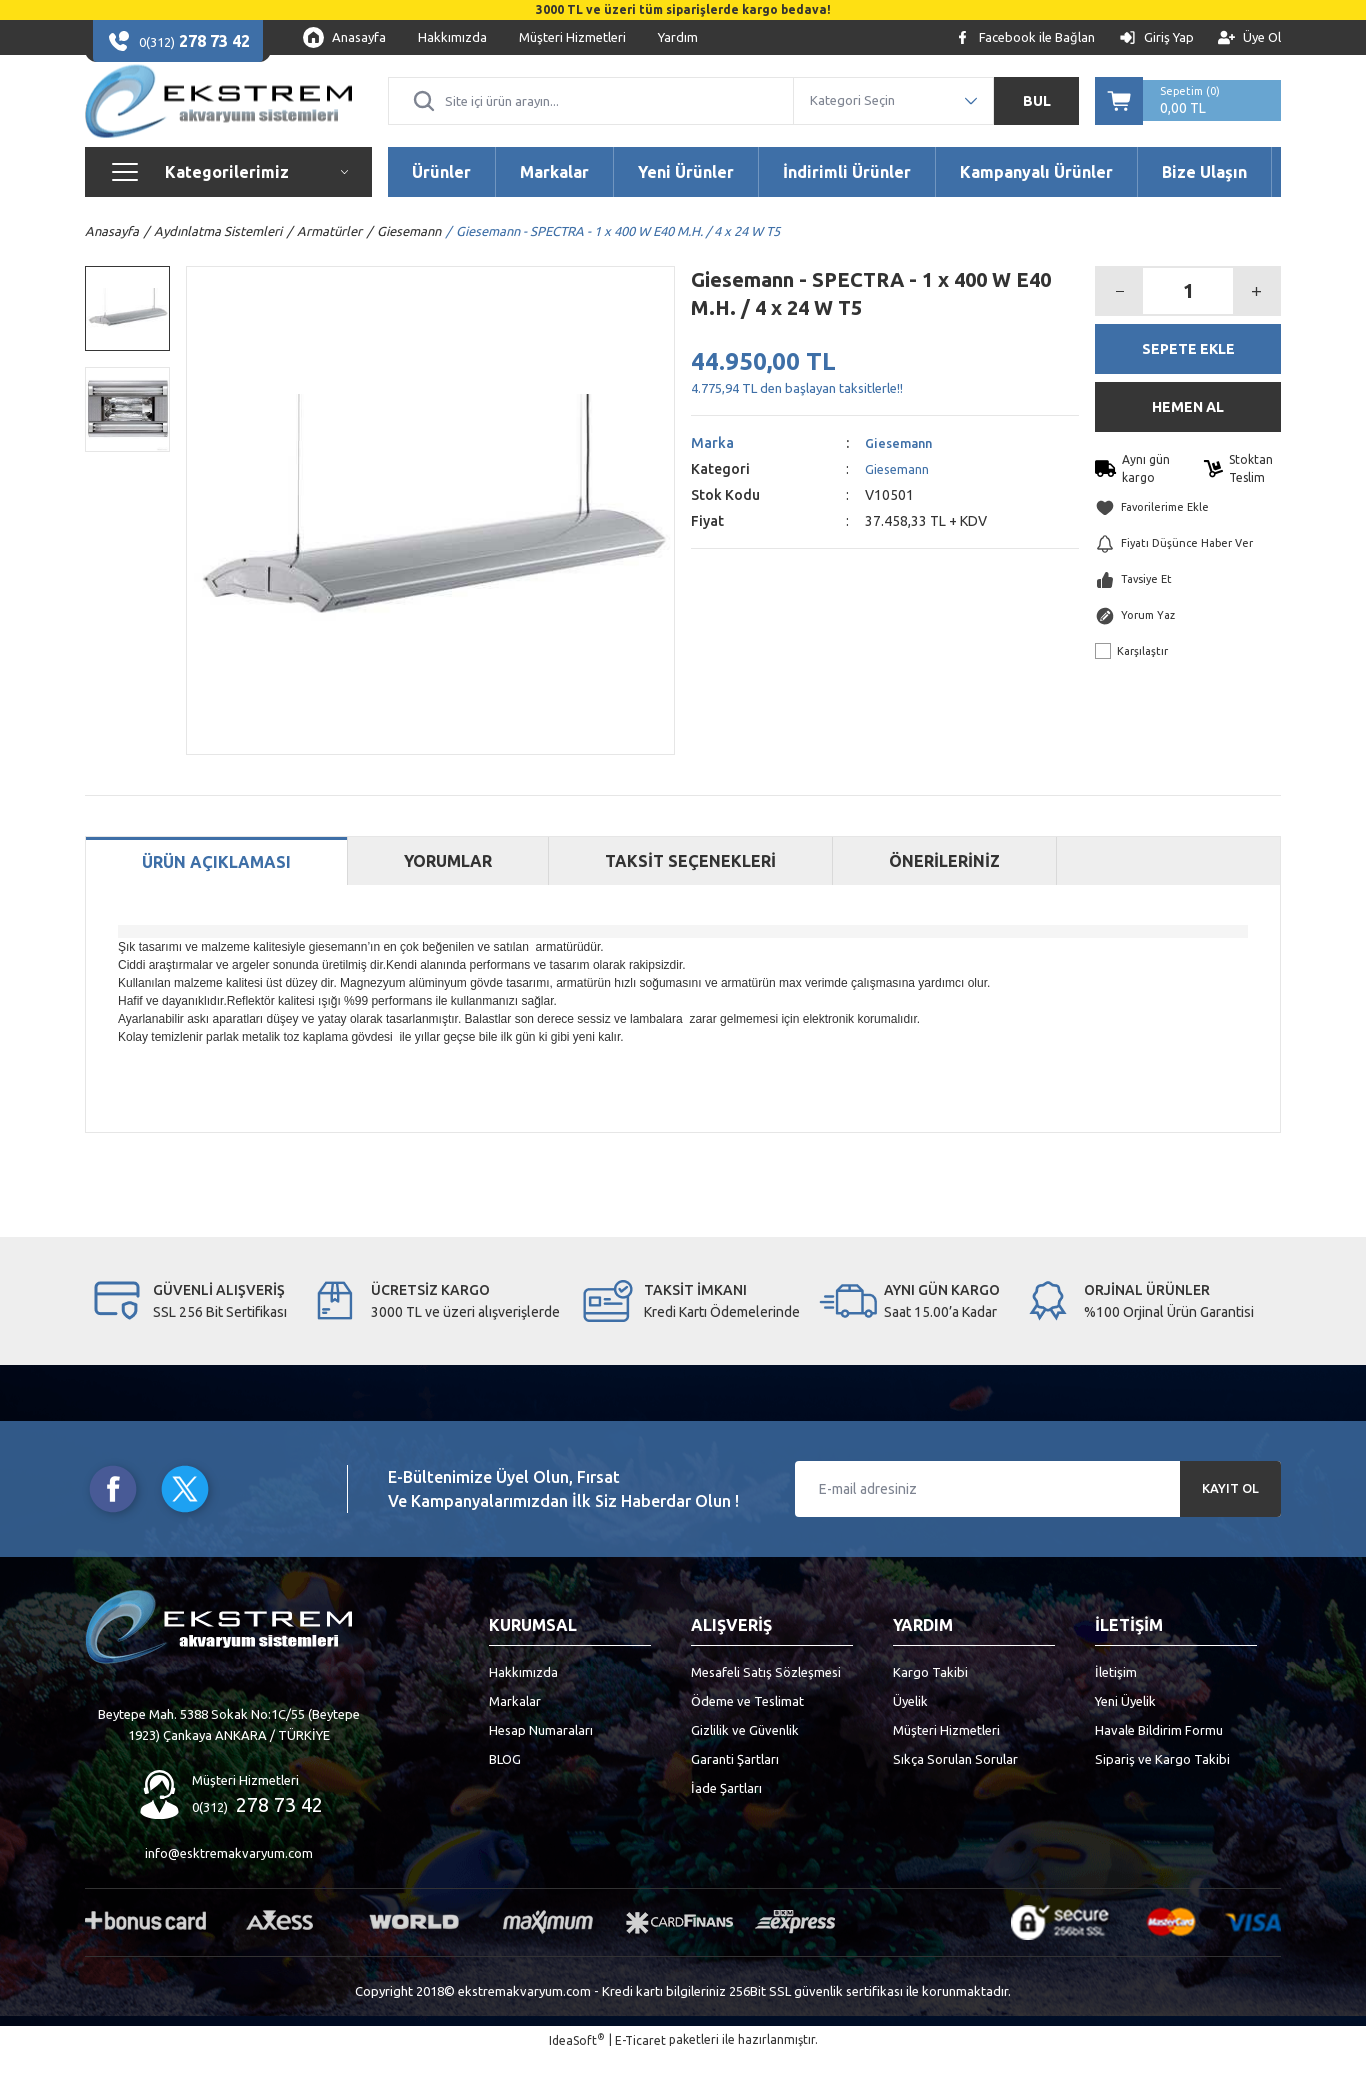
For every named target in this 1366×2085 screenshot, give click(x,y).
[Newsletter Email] (1038, 1519)
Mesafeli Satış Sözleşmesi (766, 1702)
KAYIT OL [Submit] (1231, 1519)
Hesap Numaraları (541, 1760)
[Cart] (1188, 116)
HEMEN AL (1188, 437)
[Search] (591, 116)
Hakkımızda (523, 1702)
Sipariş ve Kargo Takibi (1162, 1789)
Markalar (515, 1731)
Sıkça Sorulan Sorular (955, 1789)
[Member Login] (1156, 37)
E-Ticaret (640, 2070)
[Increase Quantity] (1256, 321)
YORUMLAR (448, 891)
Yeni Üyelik (1125, 1731)
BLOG (505, 1789)
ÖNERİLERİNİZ (944, 891)
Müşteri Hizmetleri (946, 1760)
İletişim (1116, 1702)
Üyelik (910, 1731)
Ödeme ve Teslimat (747, 1731)
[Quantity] (1188, 321)
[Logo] (218, 116)
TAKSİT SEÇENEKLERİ (690, 891)
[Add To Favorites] (1188, 538)
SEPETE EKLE (1188, 379)
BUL (1037, 116)
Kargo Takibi (930, 1702)
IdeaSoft (577, 2069)
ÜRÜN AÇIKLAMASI (216, 893)
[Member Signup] (1249, 37)
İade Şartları (726, 1818)
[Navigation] (228, 202)
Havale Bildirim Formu (1159, 1760)
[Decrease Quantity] (1120, 321)
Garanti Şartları (735, 1789)
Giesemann (901, 473)
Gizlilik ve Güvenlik (745, 1760)
